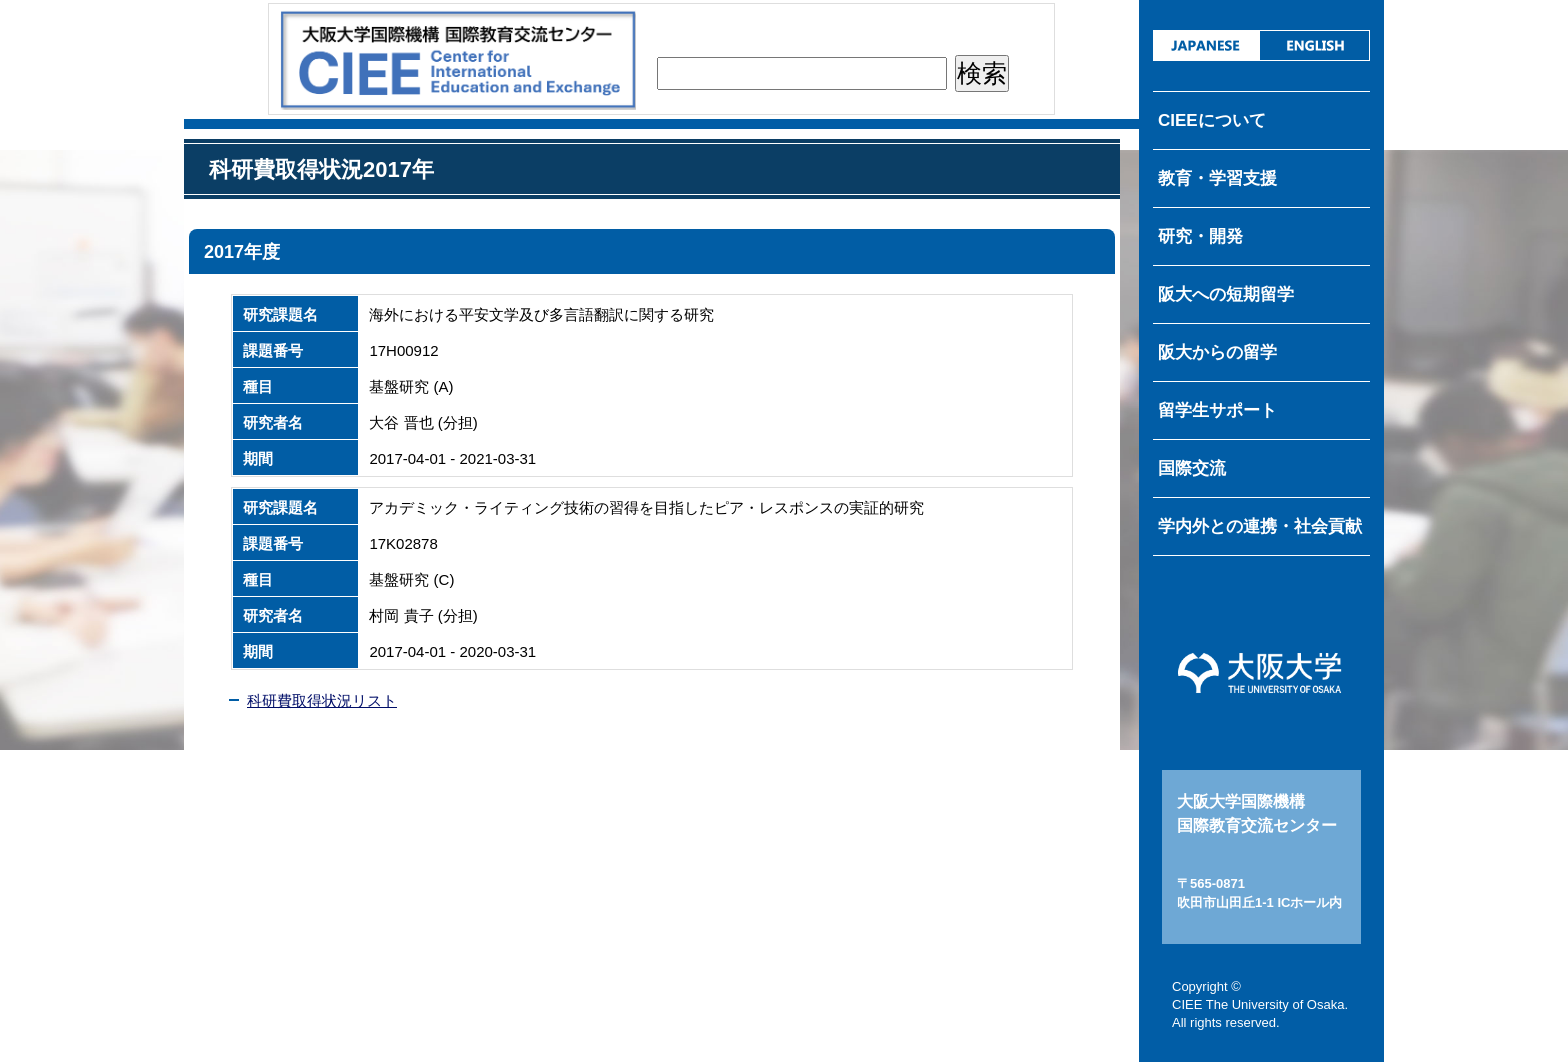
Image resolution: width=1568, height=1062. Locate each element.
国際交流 (1192, 468)
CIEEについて (1212, 120)
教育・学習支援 (1217, 178)
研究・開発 (1200, 236)
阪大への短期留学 (1226, 294)
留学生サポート (1217, 410)
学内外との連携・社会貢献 (1260, 526)
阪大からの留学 (1217, 352)
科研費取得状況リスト (322, 700)
